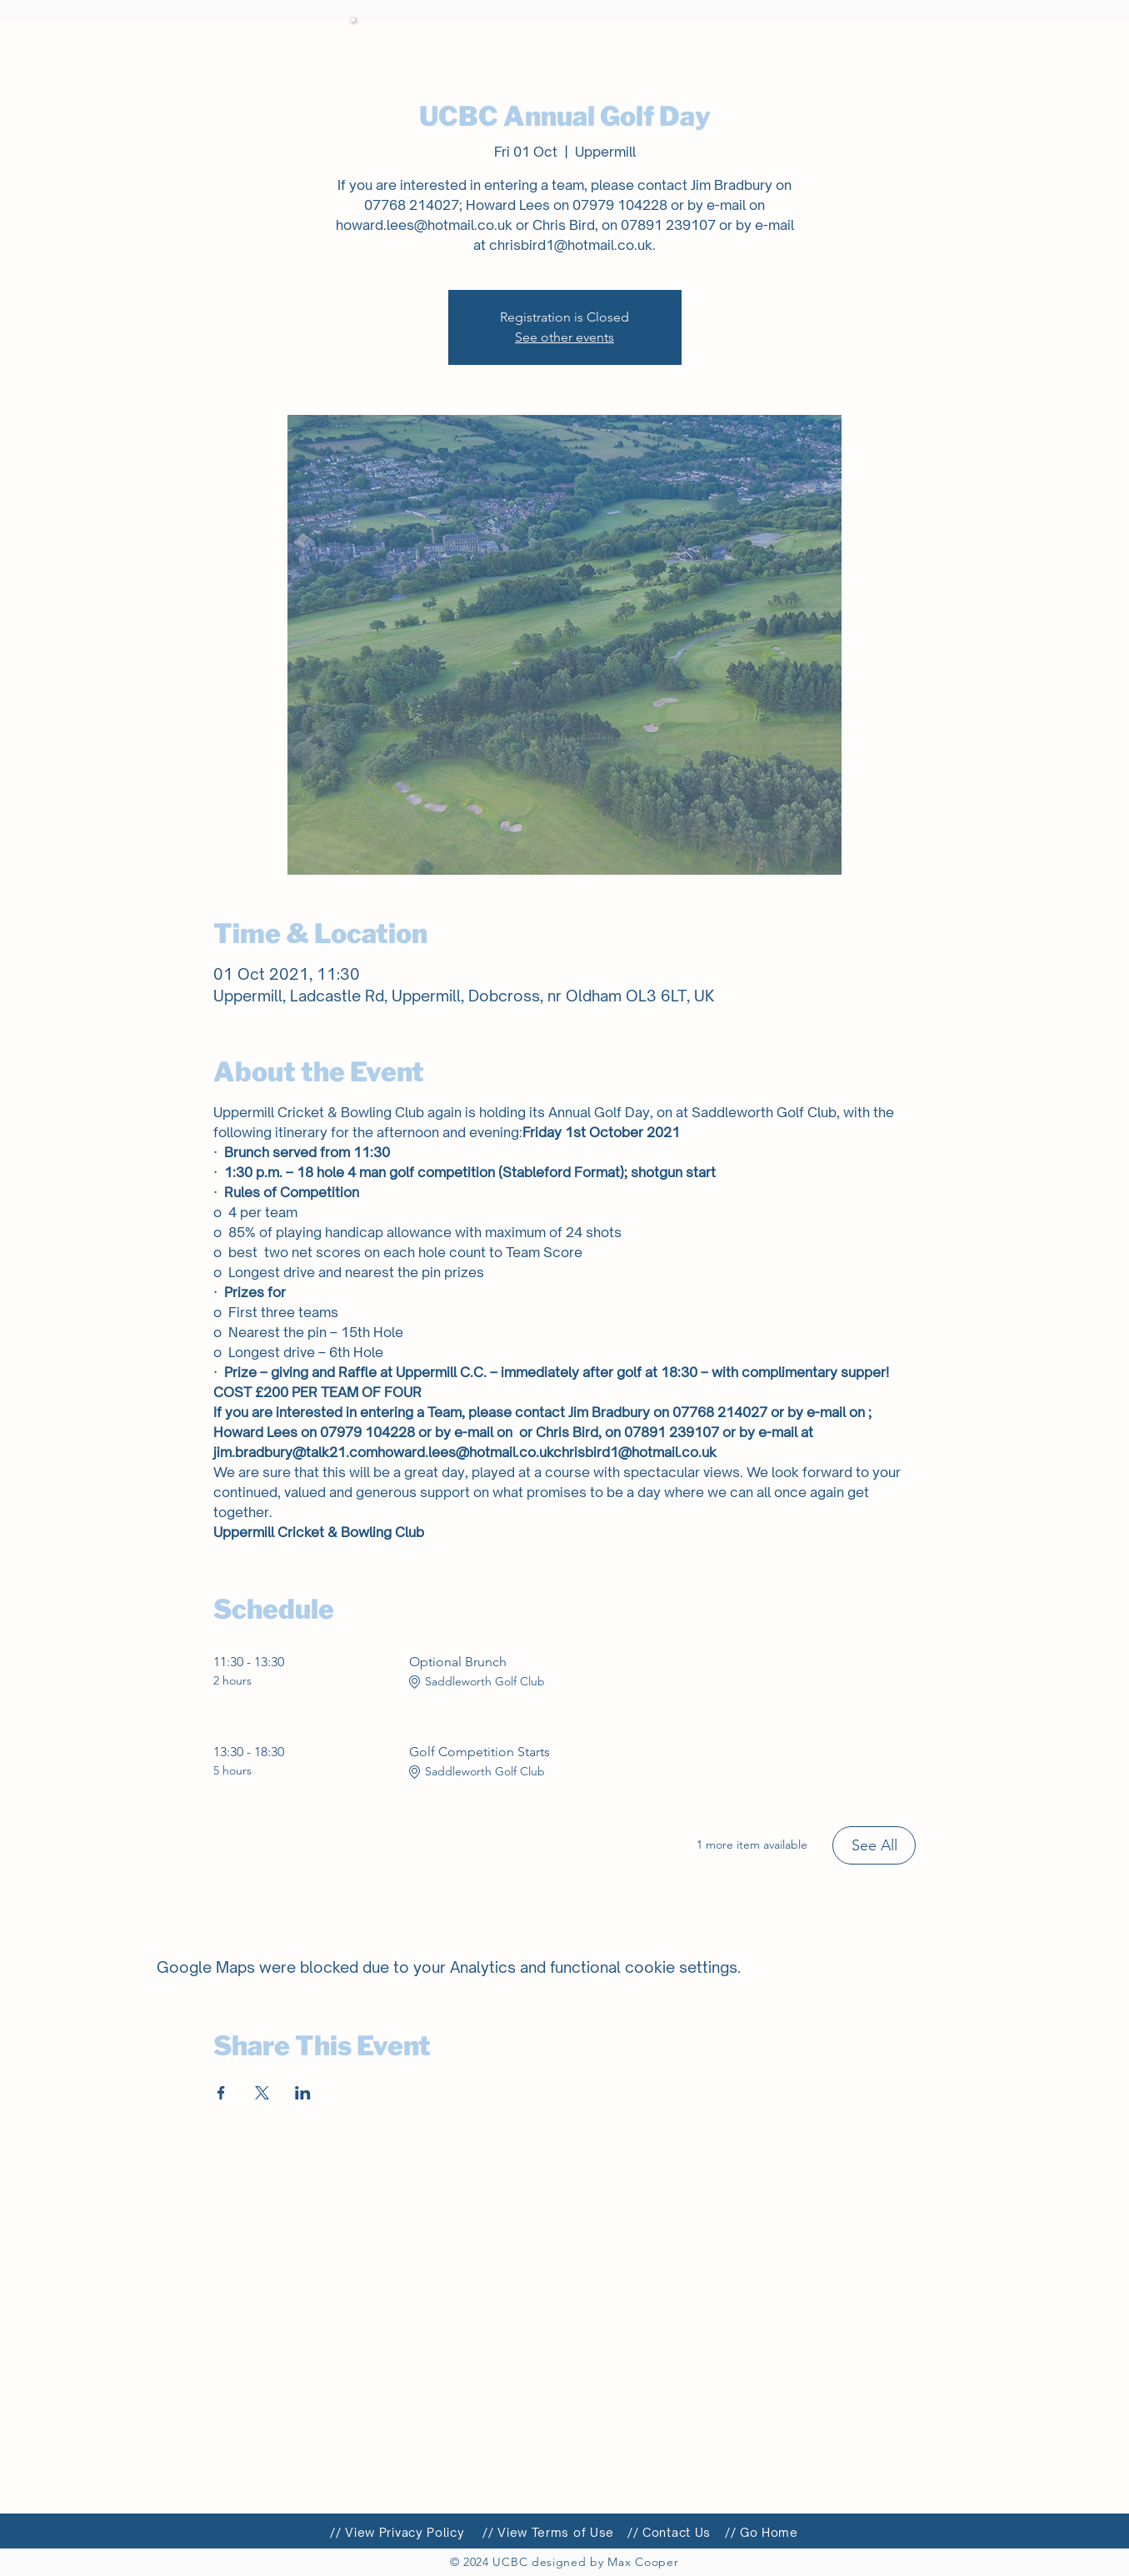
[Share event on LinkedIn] (303, 2092)
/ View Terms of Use (551, 2532)
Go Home (769, 2532)
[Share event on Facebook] (221, 2092)
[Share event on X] (262, 2092)
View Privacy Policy (404, 2532)
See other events (564, 337)
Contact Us (676, 2532)
